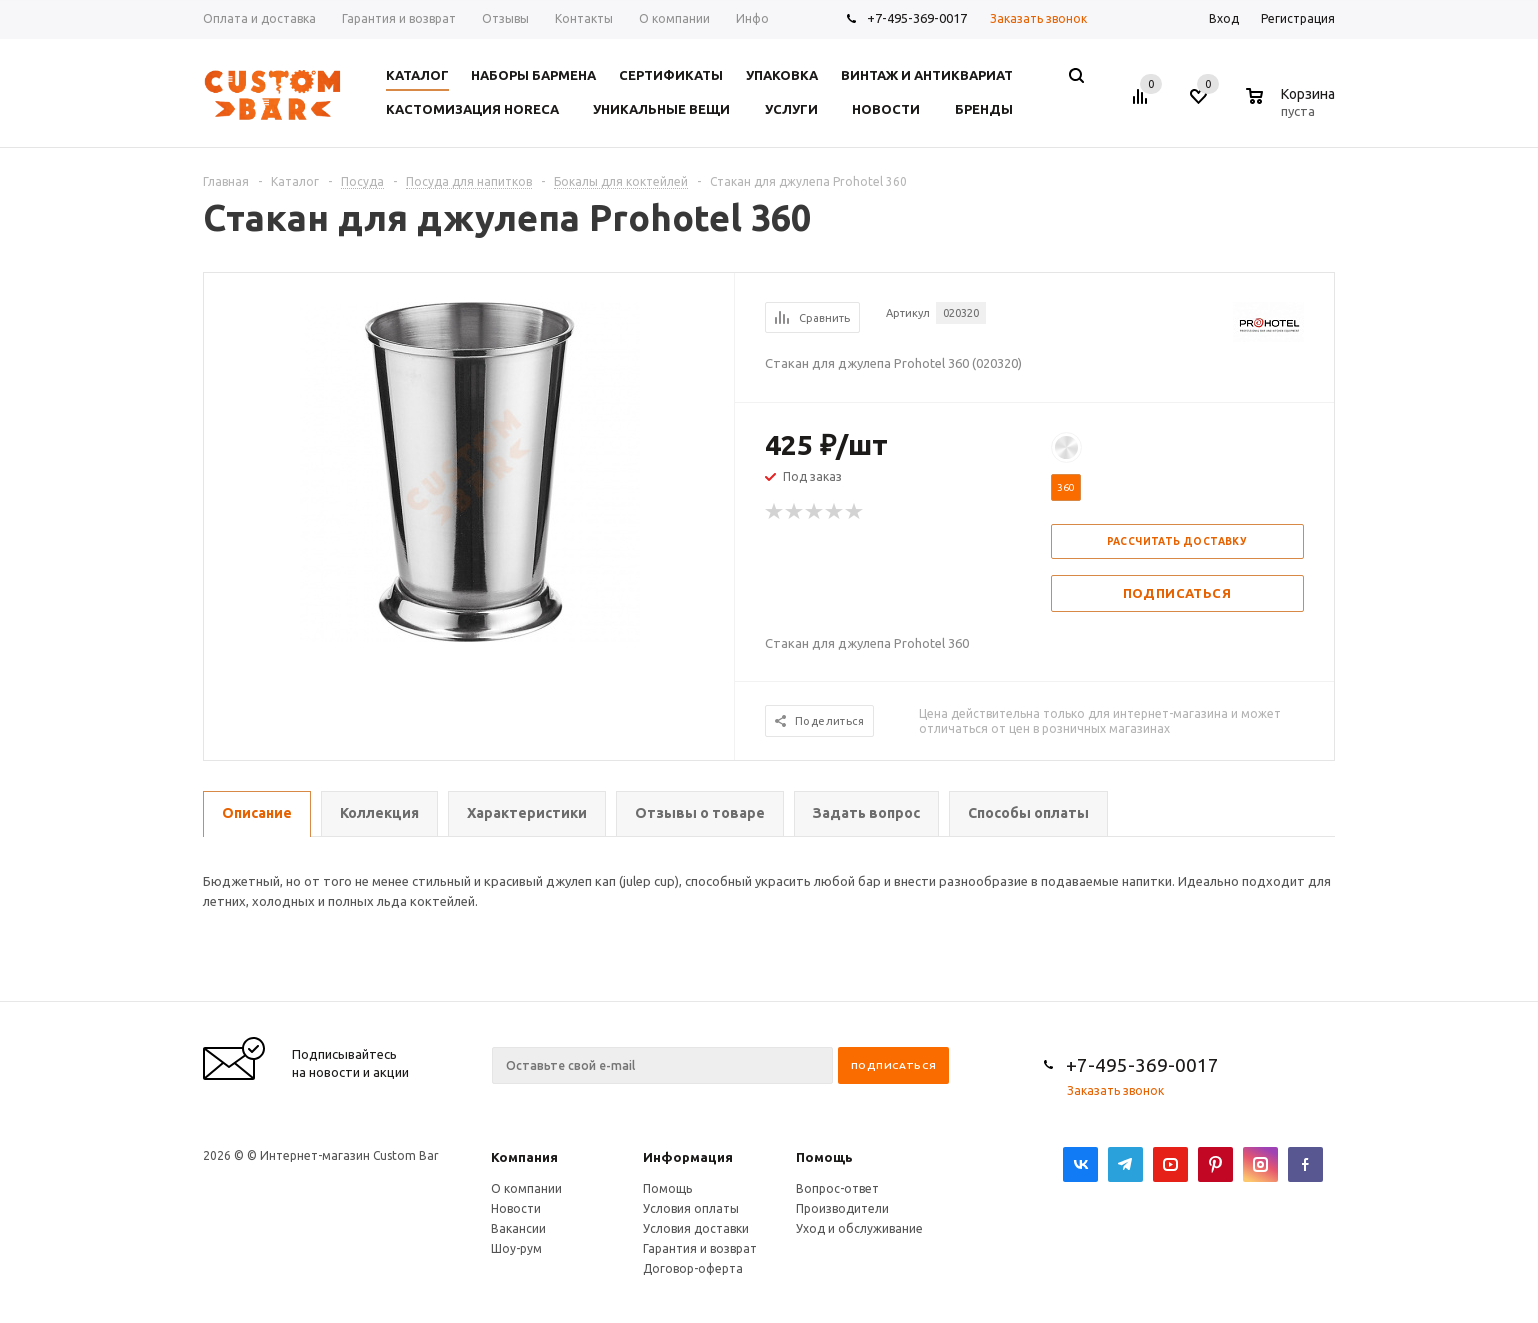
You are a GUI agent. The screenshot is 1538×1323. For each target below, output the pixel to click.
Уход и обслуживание (859, 1228)
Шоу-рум (516, 1248)
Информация (688, 1157)
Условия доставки (696, 1228)
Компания (524, 1157)
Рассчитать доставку (1177, 541)
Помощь (824, 1157)
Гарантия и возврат (700, 1248)
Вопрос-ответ (837, 1188)
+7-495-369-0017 (917, 18)
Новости (516, 1208)
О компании (526, 1188)
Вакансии (518, 1228)
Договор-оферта (693, 1268)
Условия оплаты (691, 1208)
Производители (842, 1208)
